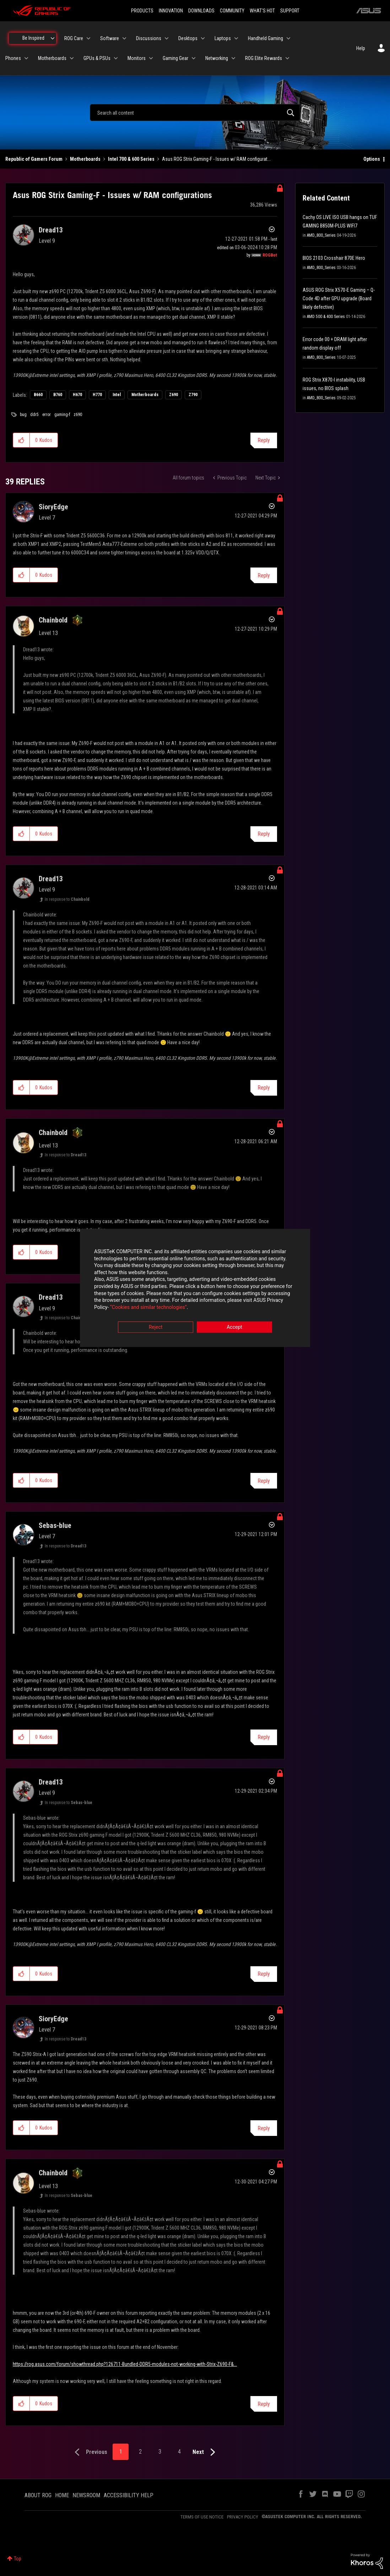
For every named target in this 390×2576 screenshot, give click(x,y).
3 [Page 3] (159, 2451)
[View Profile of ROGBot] (269, 255)
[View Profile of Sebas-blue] (55, 1525)
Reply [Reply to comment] (264, 575)
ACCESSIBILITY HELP (128, 2495)
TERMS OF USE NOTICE (201, 2517)
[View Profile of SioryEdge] (53, 507)
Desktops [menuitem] (187, 38)
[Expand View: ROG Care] (88, 38)
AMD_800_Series (321, 235)
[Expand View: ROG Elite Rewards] (287, 58)
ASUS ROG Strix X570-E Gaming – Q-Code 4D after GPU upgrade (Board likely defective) (339, 298)
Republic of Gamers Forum (34, 159)
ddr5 (34, 414)
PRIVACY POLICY (242, 2517)
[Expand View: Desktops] (202, 38)
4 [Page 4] (179, 2451)
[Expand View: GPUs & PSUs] (115, 58)
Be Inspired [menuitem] (33, 38)
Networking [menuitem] (216, 58)
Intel (117, 394)
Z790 (193, 394)
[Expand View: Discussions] (166, 38)
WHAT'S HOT (262, 10)
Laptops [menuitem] (223, 38)
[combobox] (195, 112)
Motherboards (85, 159)
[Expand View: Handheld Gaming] (288, 38)
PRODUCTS (142, 10)
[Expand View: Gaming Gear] (193, 58)
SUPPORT (289, 10)
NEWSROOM (86, 2495)
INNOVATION (171, 10)
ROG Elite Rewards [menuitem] (263, 58)
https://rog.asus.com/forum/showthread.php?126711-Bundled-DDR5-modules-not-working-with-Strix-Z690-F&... (125, 2364)
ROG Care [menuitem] (73, 38)
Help (360, 48)
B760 (57, 394)
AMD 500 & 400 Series (326, 316)
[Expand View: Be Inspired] (52, 38)
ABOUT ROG (38, 2495)
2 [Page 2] (140, 2451)
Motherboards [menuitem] (52, 58)
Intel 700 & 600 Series (131, 159)
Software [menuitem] (109, 38)
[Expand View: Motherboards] (71, 58)
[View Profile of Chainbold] (53, 620)
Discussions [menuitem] (148, 38)
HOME (62, 2495)
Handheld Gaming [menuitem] (265, 38)
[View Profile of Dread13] (51, 230)
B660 (38, 394)
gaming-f (62, 414)
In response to (67, 899)
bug (23, 414)
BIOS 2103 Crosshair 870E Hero (334, 258)
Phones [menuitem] (13, 58)
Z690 (173, 394)
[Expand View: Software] (124, 38)
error (46, 414)
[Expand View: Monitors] (151, 58)
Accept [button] (234, 1327)
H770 (97, 394)
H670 (77, 394)
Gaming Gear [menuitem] (175, 58)
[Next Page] (205, 2452)
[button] (21, 440)
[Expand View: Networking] (233, 58)
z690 (78, 414)
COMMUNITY (232, 10)
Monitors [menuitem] (137, 58)
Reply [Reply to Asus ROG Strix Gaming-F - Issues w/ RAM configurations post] (264, 440)
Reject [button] (156, 1327)
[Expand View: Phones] (26, 58)
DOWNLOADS (201, 10)
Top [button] (17, 2558)
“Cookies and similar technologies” (148, 1307)
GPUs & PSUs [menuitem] (96, 58)
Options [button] (371, 159)
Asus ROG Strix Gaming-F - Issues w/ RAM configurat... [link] (216, 159)
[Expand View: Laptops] (236, 38)
